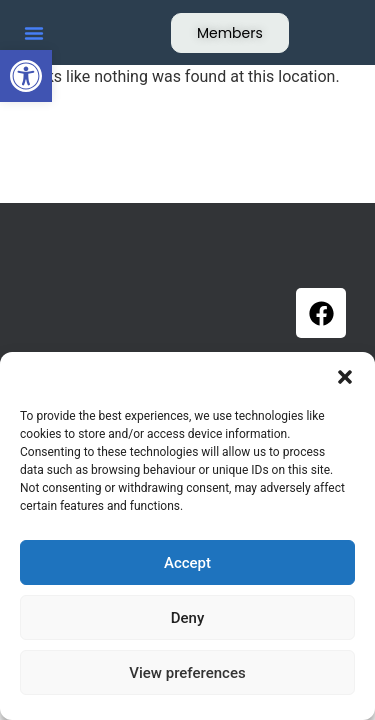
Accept (187, 563)
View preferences (187, 673)
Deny (188, 618)
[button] (26, 76)
